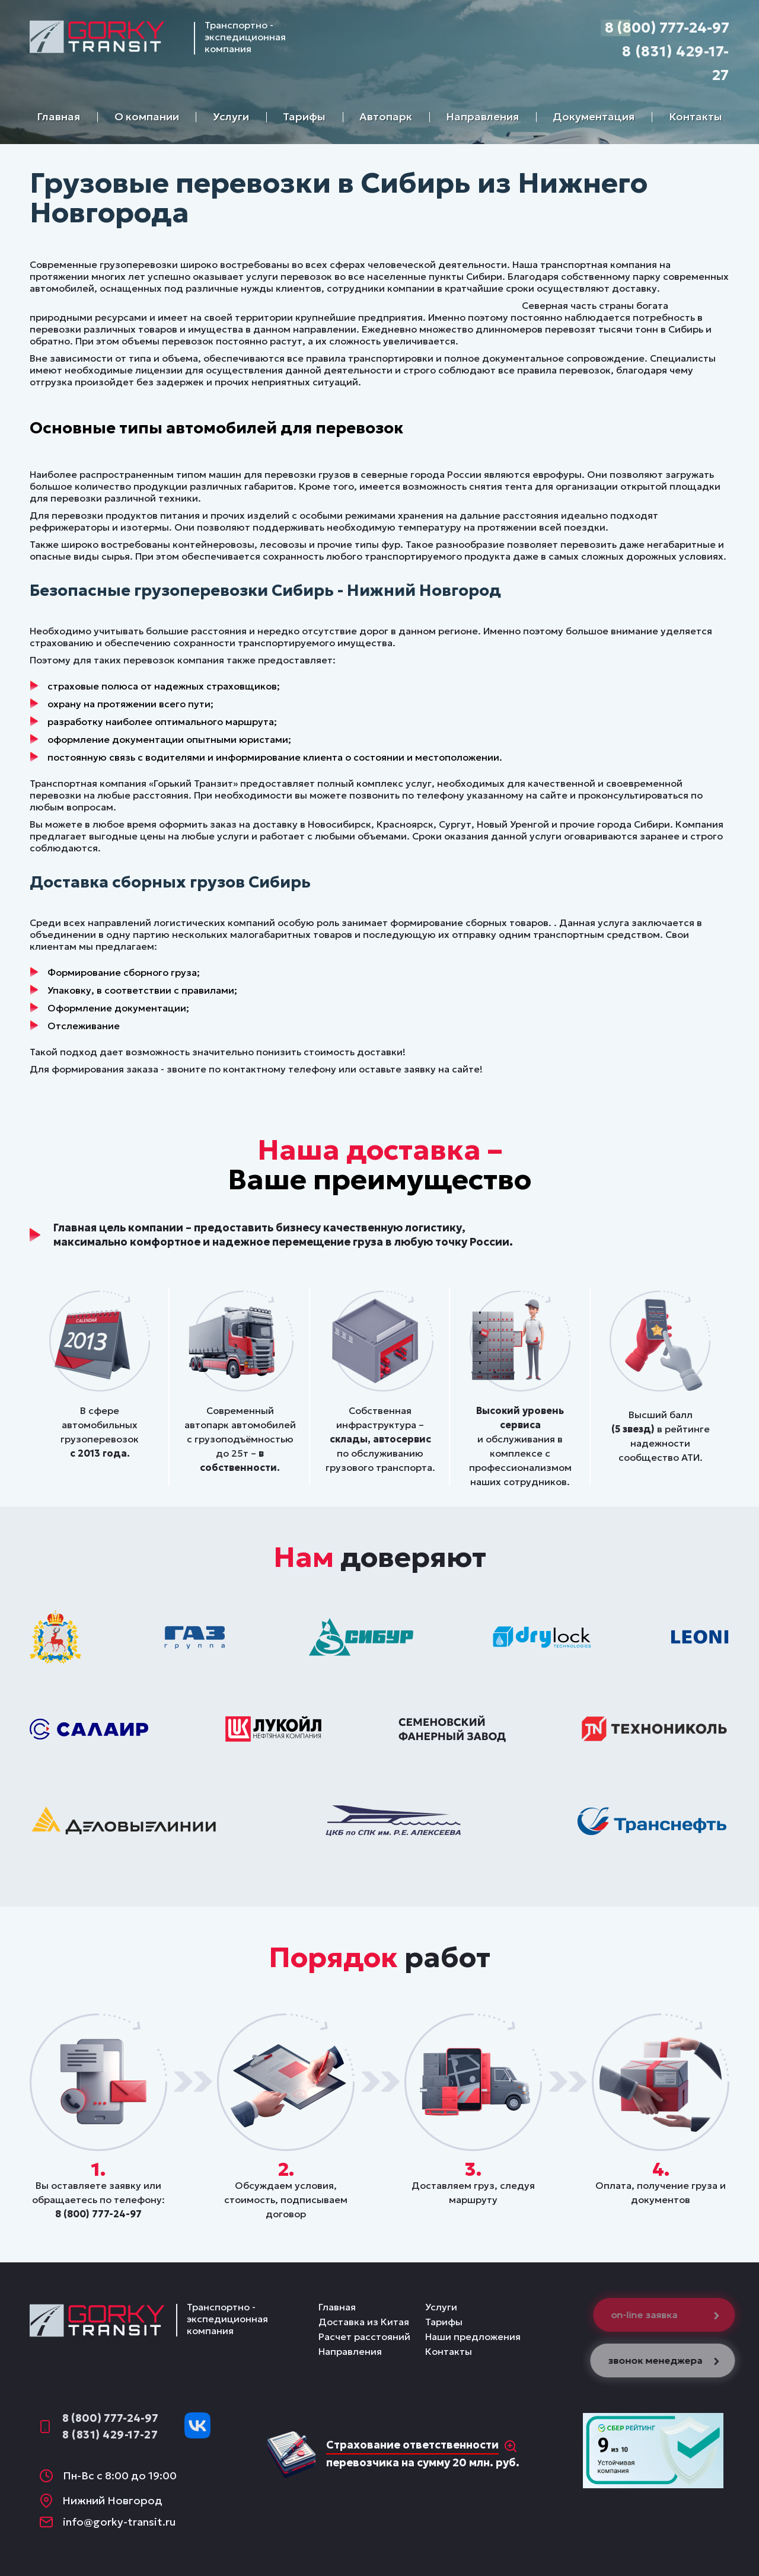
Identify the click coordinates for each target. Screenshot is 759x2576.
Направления (482, 116)
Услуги (231, 116)
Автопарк (385, 116)
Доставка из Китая (363, 2322)
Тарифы (304, 116)
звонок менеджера (668, 2360)
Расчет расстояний (364, 2336)
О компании (146, 116)
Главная (58, 116)
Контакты (695, 116)
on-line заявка (670, 2314)
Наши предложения (473, 2336)
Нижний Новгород (112, 2500)
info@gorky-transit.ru (119, 2522)
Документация (593, 116)
